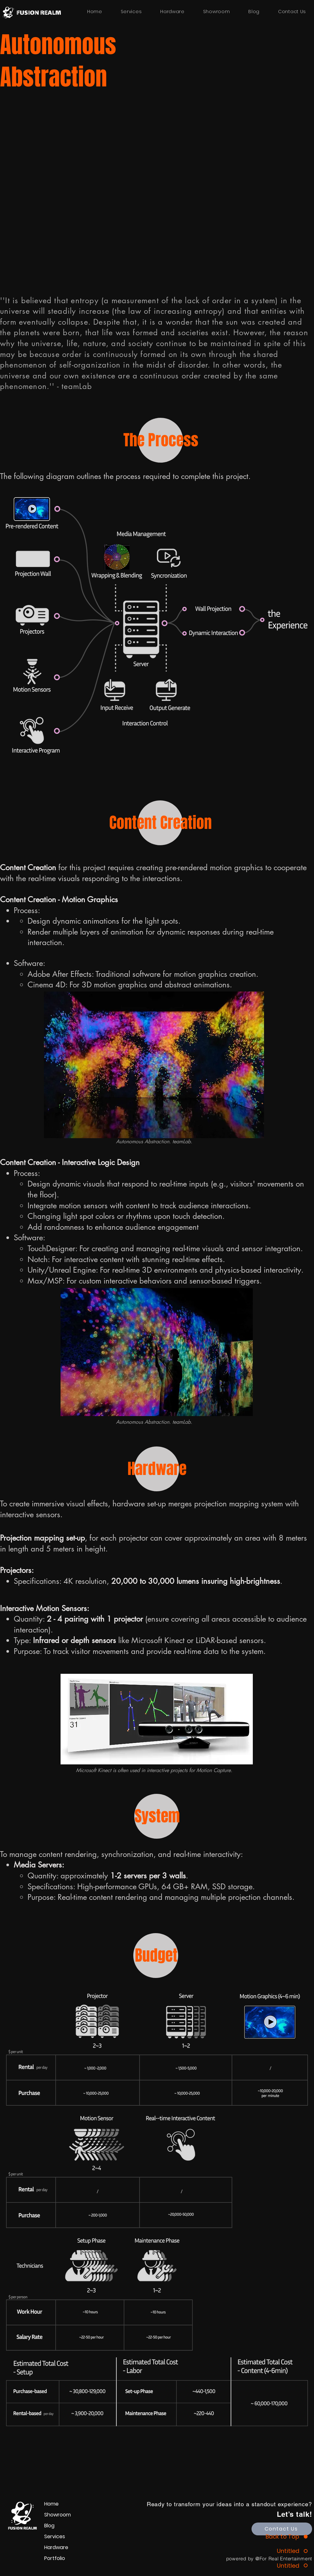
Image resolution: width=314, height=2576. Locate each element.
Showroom (57, 2514)
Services (54, 2536)
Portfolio (54, 2558)
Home (51, 2503)
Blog (49, 2525)
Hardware (56, 2547)
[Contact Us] (282, 2529)
